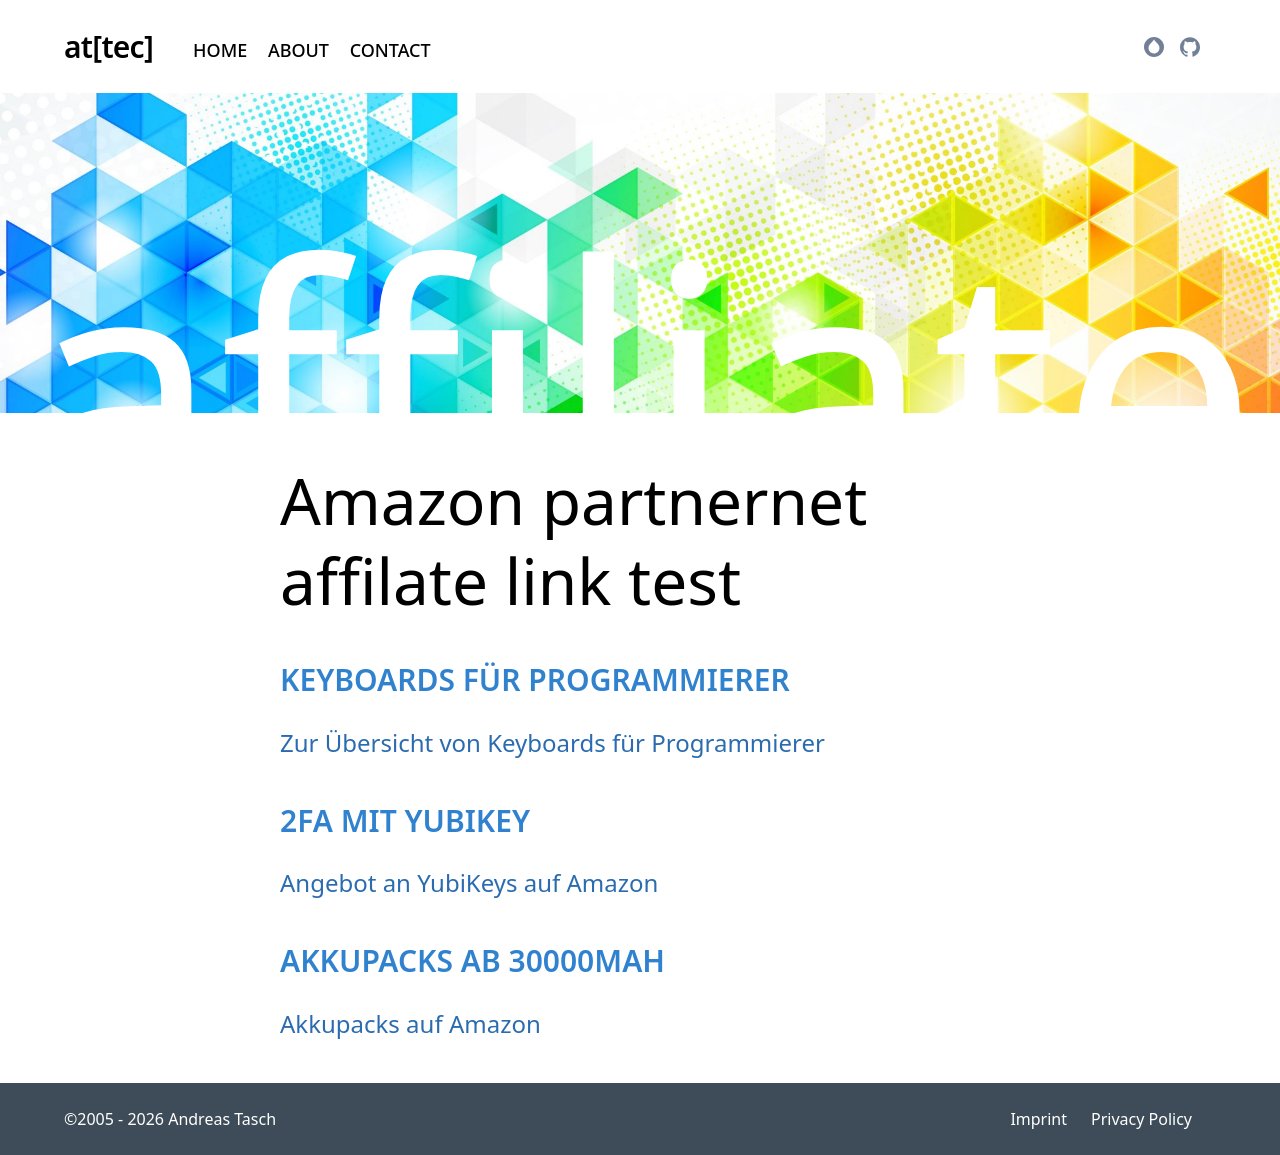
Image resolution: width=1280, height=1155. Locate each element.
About (298, 50)
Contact (390, 50)
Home (220, 50)
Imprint (1038, 1119)
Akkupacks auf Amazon (410, 1023)
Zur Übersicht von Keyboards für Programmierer (552, 742)
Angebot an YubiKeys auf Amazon (469, 882)
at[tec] (108, 46)
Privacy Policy (1141, 1119)
